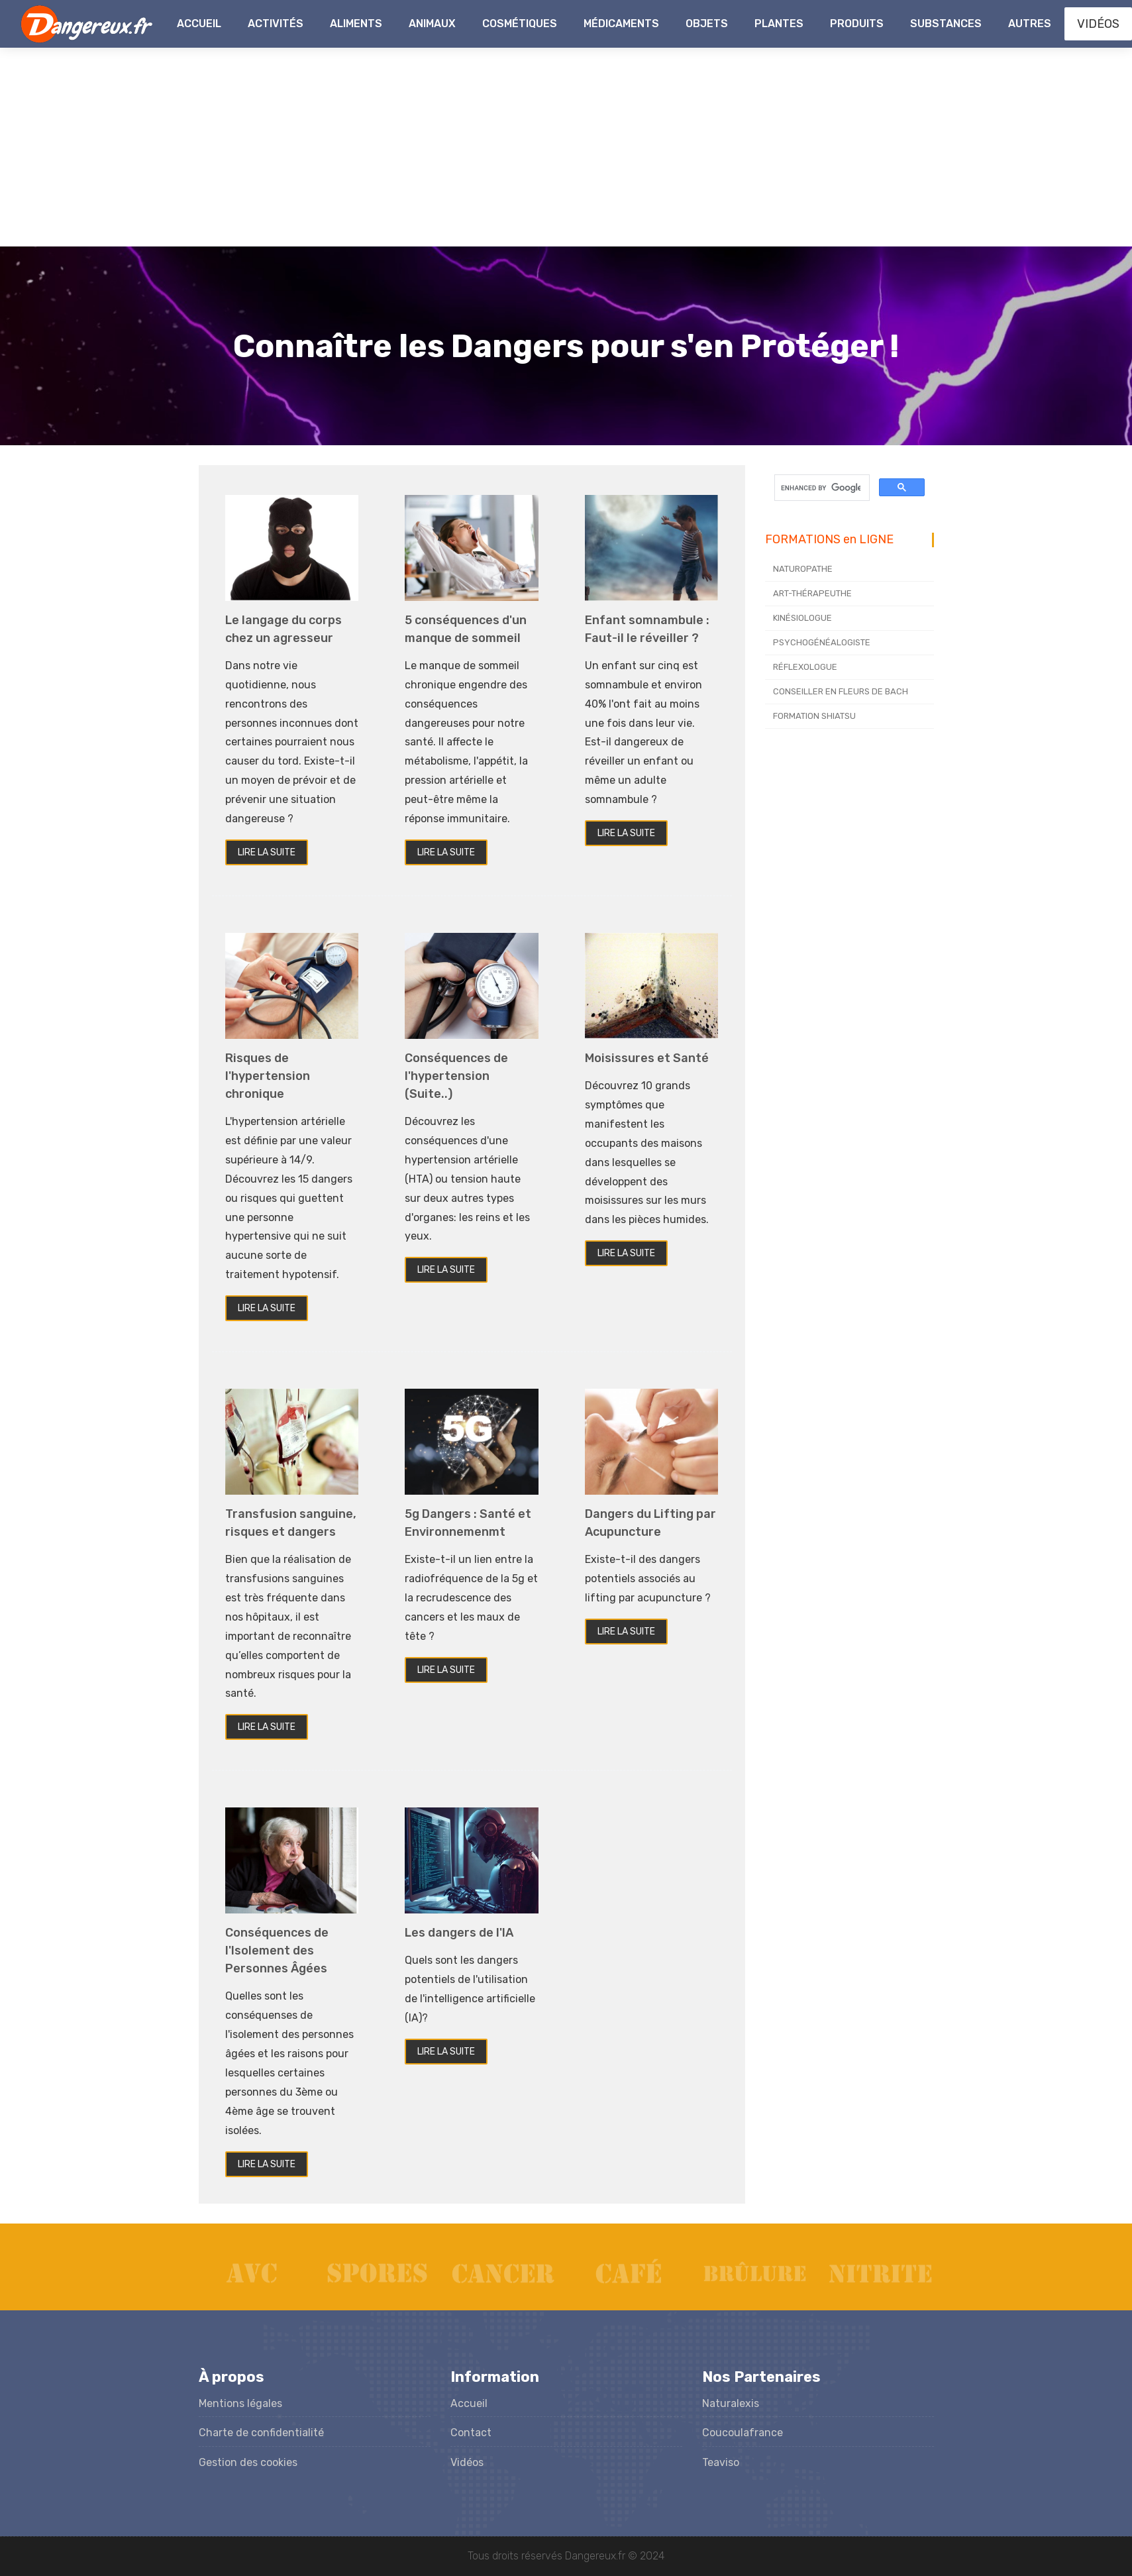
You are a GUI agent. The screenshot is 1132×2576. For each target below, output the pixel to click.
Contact (470, 2432)
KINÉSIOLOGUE (802, 618)
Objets (707, 23)
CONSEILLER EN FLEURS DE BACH (840, 691)
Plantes (778, 23)
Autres (1029, 23)
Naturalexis (730, 2403)
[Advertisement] (566, 147)
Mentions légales (240, 2403)
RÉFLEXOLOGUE (805, 667)
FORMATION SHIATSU (814, 716)
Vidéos (467, 2462)
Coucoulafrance (742, 2432)
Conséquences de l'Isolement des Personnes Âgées (277, 1950)
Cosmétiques (519, 23)
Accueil (199, 23)
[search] (820, 488)
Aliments (356, 23)
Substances (946, 23)
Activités (275, 23)
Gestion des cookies (248, 2462)
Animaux (432, 23)
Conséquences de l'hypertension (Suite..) (456, 1076)
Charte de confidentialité (261, 2432)
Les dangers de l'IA (459, 1932)
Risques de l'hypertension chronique (267, 1076)
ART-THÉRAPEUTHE (812, 593)
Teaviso (720, 2462)
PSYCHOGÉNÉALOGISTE (821, 642)
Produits (857, 23)
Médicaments (621, 23)
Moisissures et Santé (647, 1058)
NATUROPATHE (803, 569)
